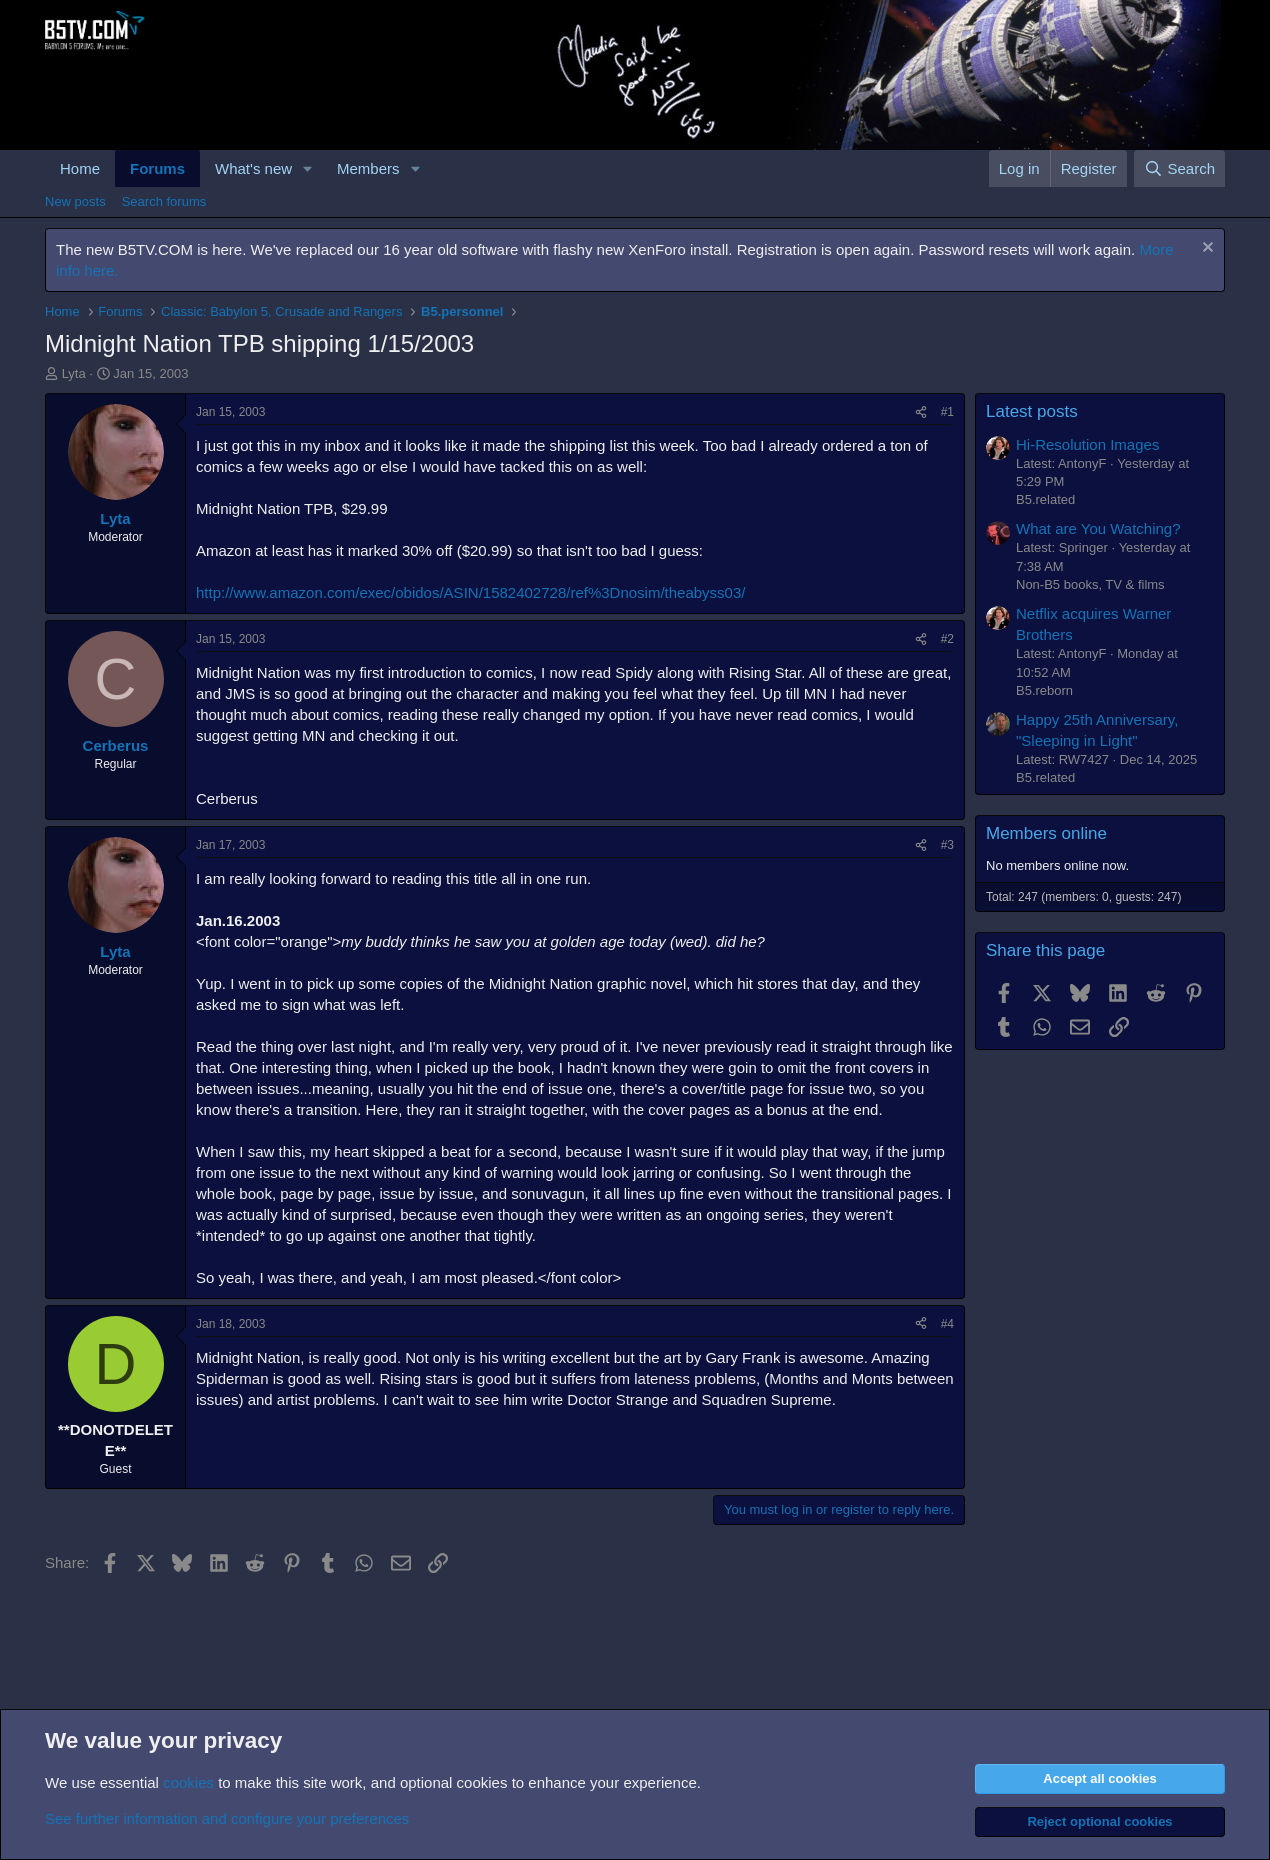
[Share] (921, 412)
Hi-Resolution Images (1087, 444)
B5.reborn (1044, 690)
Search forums (164, 201)
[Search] (1179, 168)
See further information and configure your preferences (227, 1818)
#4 (947, 1324)
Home (80, 168)
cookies (188, 1782)
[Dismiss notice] (1205, 249)
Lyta (74, 373)
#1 (947, 412)
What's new (253, 168)
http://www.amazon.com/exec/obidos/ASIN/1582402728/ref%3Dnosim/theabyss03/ (470, 592)
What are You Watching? (1098, 528)
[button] (308, 168)
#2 (947, 639)
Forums (157, 168)
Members (368, 168)
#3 (947, 845)
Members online (1046, 833)
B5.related (1045, 499)
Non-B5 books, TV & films (1090, 584)
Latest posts (1032, 411)
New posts (75, 201)
